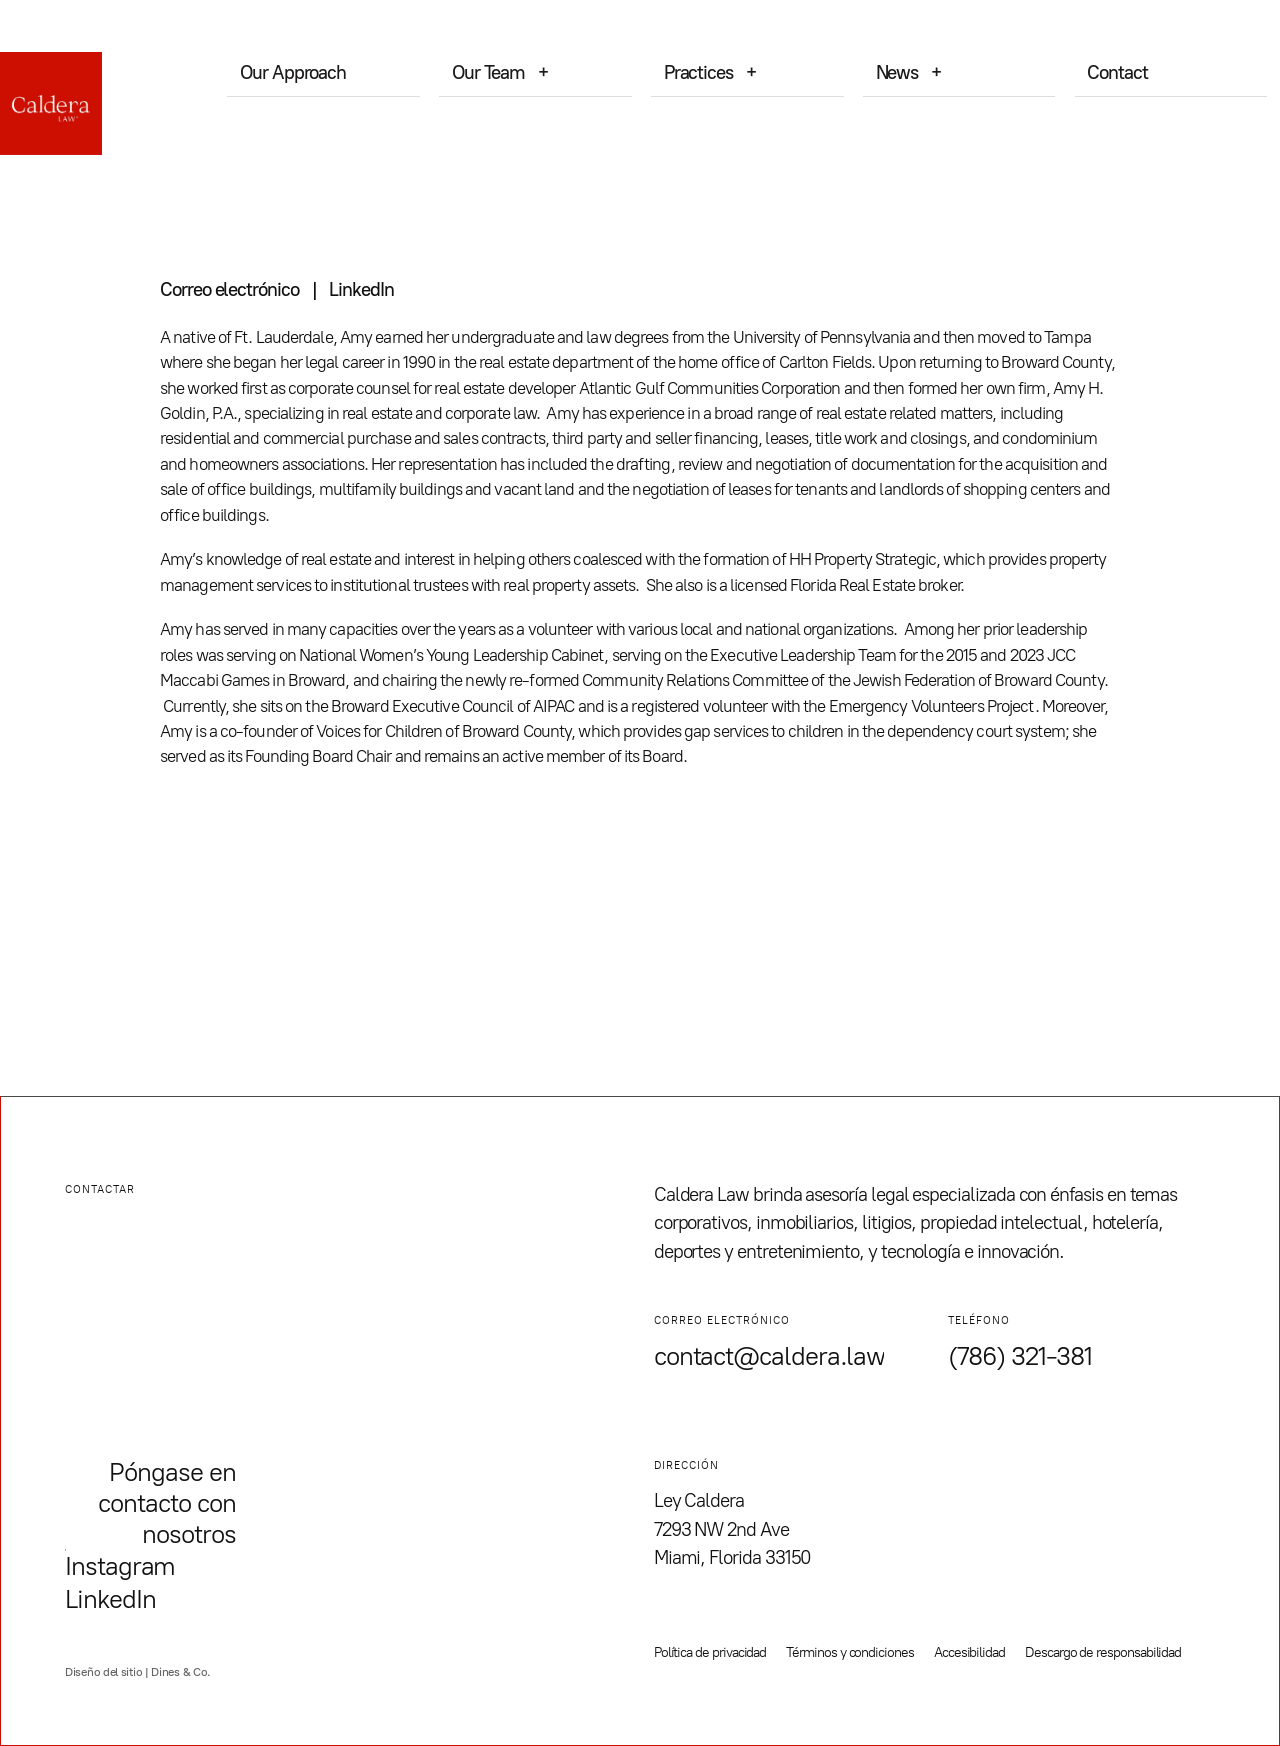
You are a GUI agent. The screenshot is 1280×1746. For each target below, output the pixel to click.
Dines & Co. (181, 1672)
